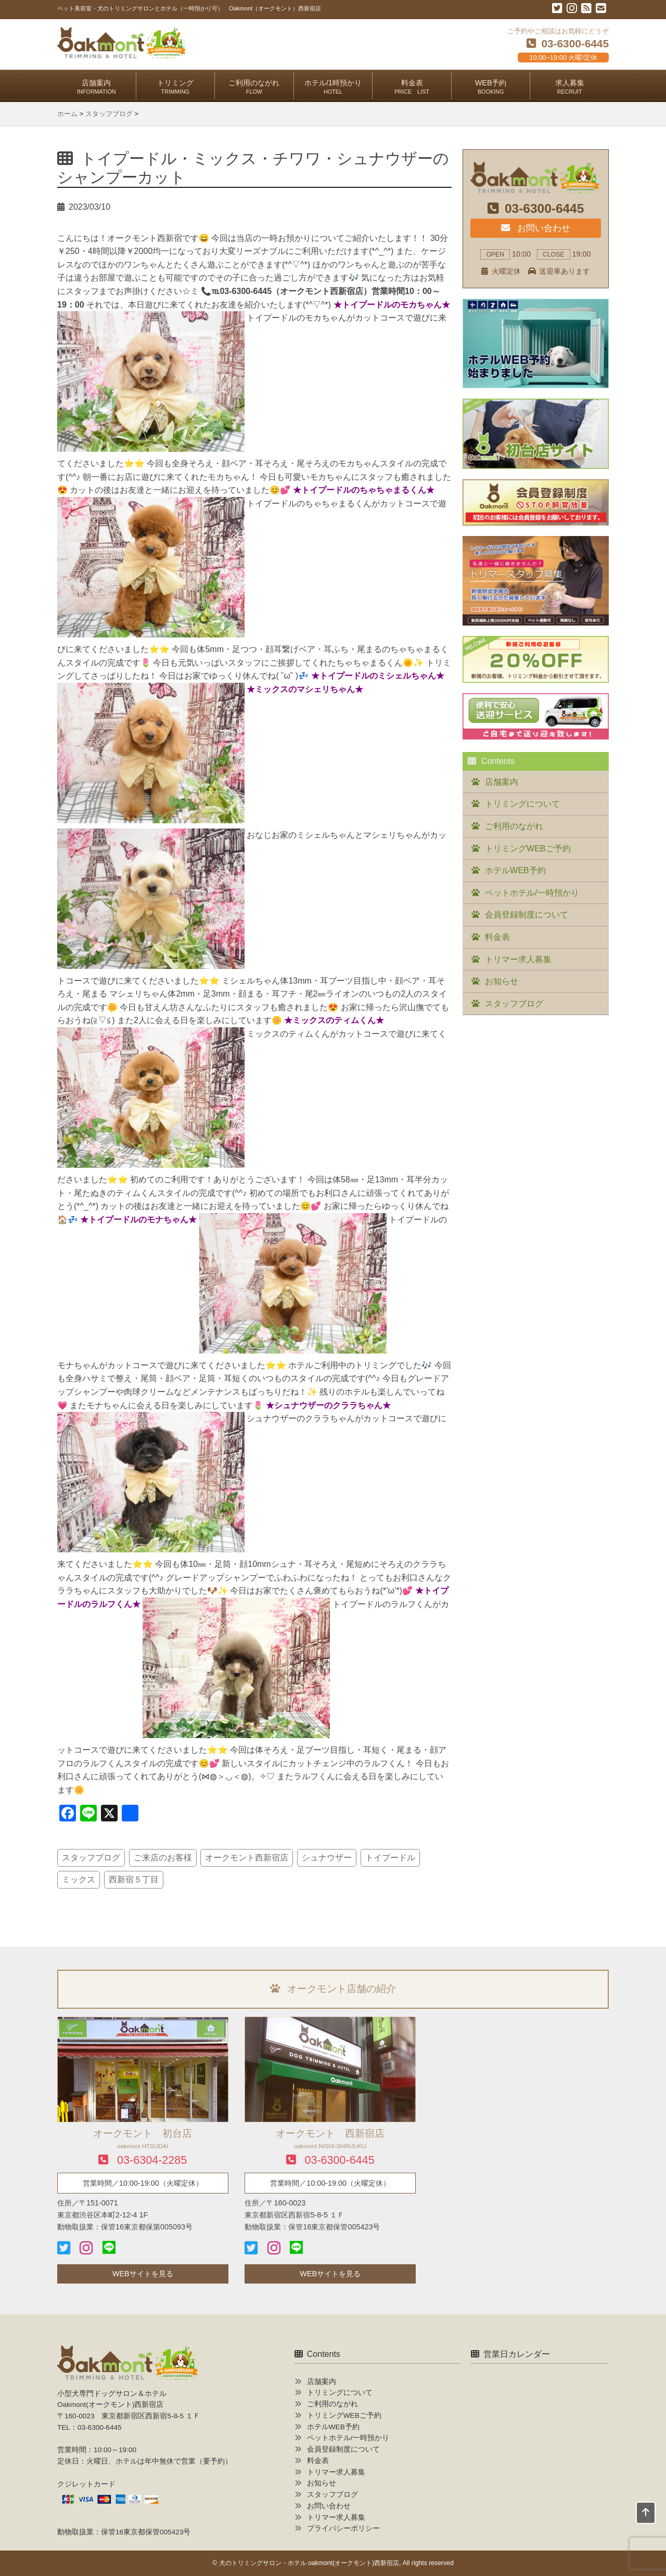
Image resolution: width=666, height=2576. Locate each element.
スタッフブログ (91, 1857)
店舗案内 (96, 87)
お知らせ (501, 981)
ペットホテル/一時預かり (532, 892)
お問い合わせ (535, 228)
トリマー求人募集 (518, 959)
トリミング (175, 87)
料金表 (411, 87)
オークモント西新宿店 (246, 1857)
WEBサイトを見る (142, 2273)
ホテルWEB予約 (515, 870)
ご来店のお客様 (163, 1857)
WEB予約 (491, 87)
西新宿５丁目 (134, 1879)
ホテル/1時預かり (333, 87)
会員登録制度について (526, 914)
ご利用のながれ (253, 87)
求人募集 (569, 87)
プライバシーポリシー (343, 2528)
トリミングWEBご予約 (527, 848)
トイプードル (390, 1857)
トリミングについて (522, 803)
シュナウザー (327, 1857)
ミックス (78, 1879)
